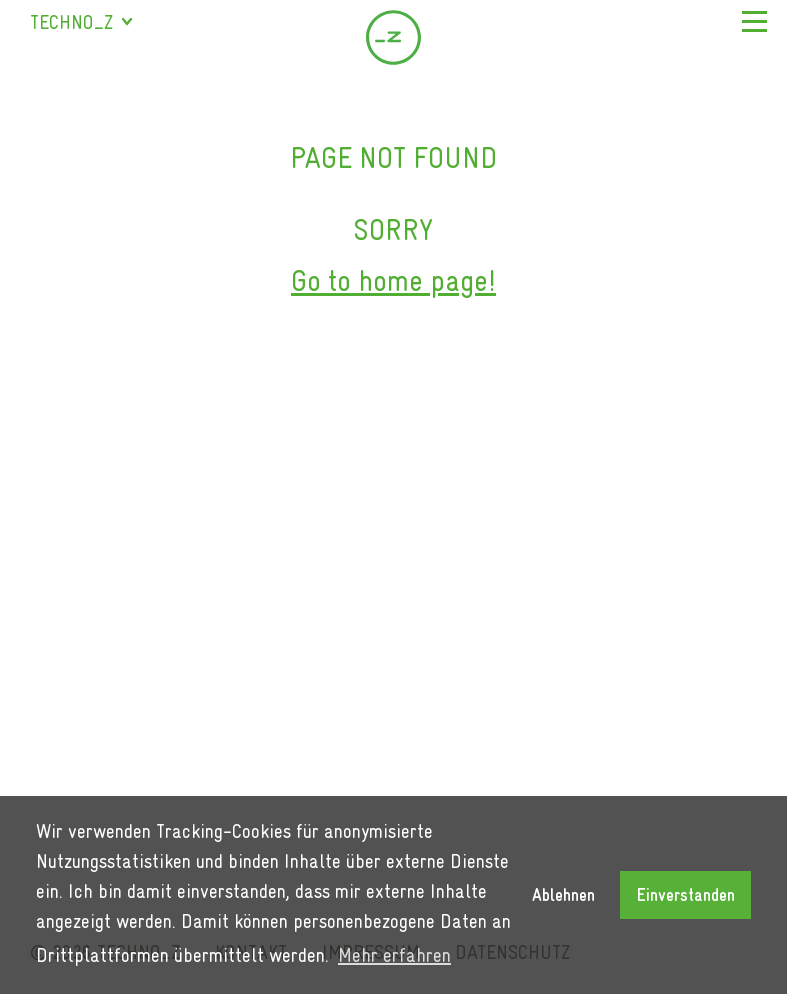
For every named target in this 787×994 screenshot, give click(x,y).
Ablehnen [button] (563, 895)
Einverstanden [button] (686, 895)
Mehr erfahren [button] (394, 955)
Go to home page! (393, 280)
